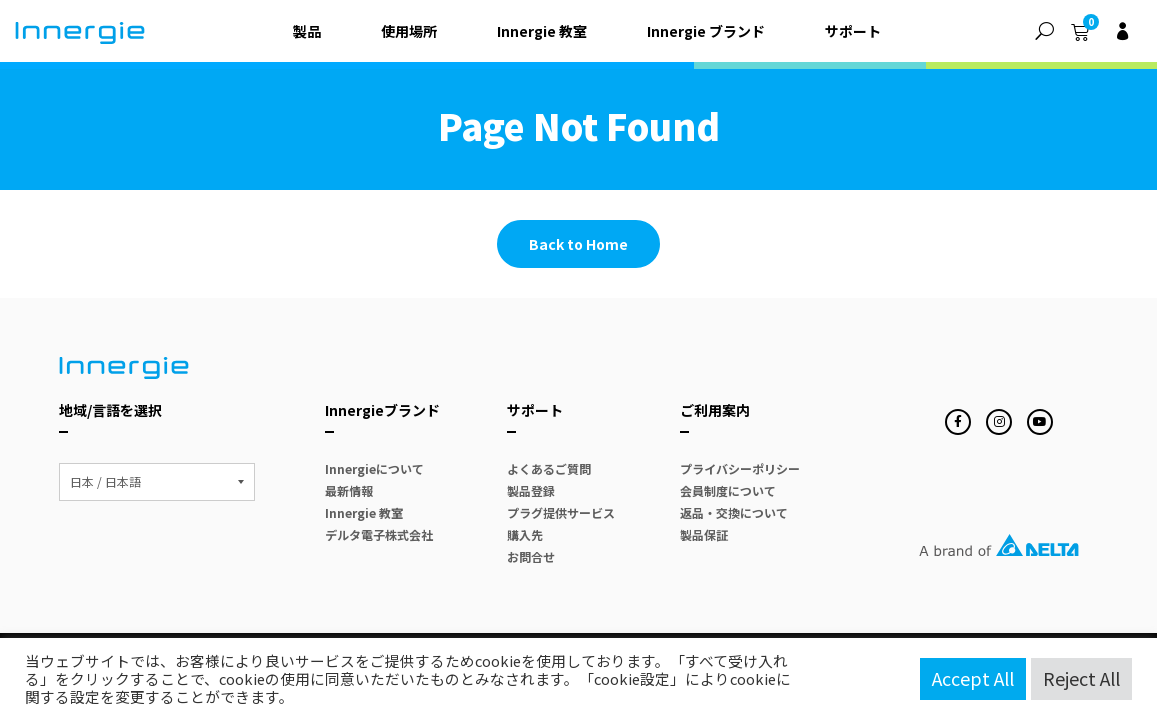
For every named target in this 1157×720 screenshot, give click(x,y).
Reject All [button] (1081, 678)
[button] (1044, 31)
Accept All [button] (973, 678)
